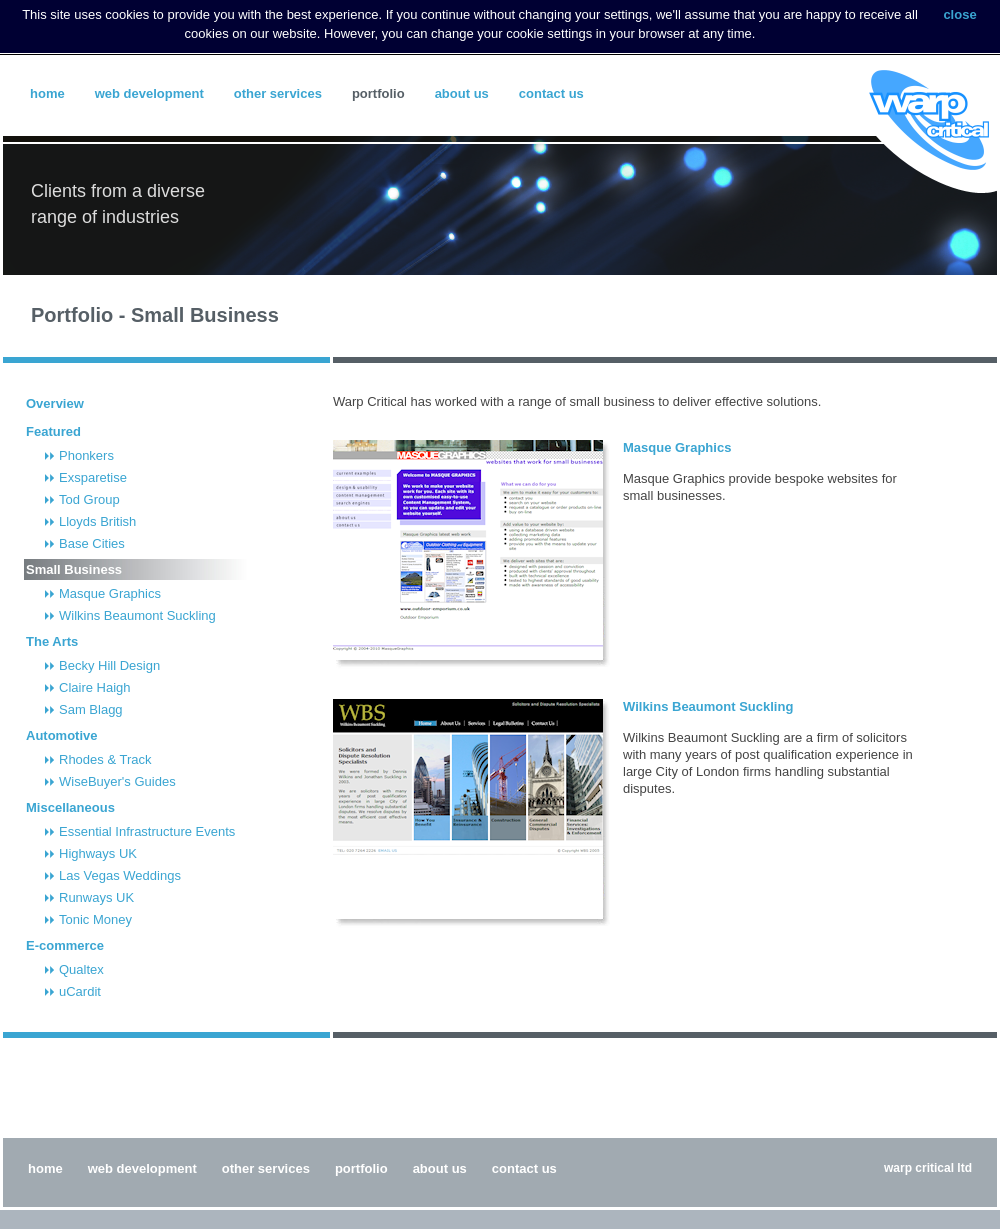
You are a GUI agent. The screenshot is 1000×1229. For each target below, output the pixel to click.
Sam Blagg (91, 709)
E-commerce (65, 945)
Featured (53, 431)
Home (47, 93)
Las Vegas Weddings (120, 875)
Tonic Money (95, 919)
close (959, 14)
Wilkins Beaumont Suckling (137, 615)
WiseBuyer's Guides (117, 781)
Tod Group (89, 499)
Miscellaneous (70, 807)
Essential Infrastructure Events (147, 831)
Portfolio (378, 93)
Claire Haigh (95, 687)
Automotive (62, 735)
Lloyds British (97, 521)
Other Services (278, 93)
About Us (462, 93)
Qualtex (81, 969)
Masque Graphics (110, 593)
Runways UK (96, 897)
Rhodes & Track (105, 759)
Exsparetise (93, 477)
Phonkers (86, 455)
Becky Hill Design (109, 665)
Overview (55, 403)
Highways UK (98, 853)
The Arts (52, 641)
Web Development (149, 93)
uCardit (80, 991)
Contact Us (551, 93)
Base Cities (92, 543)
